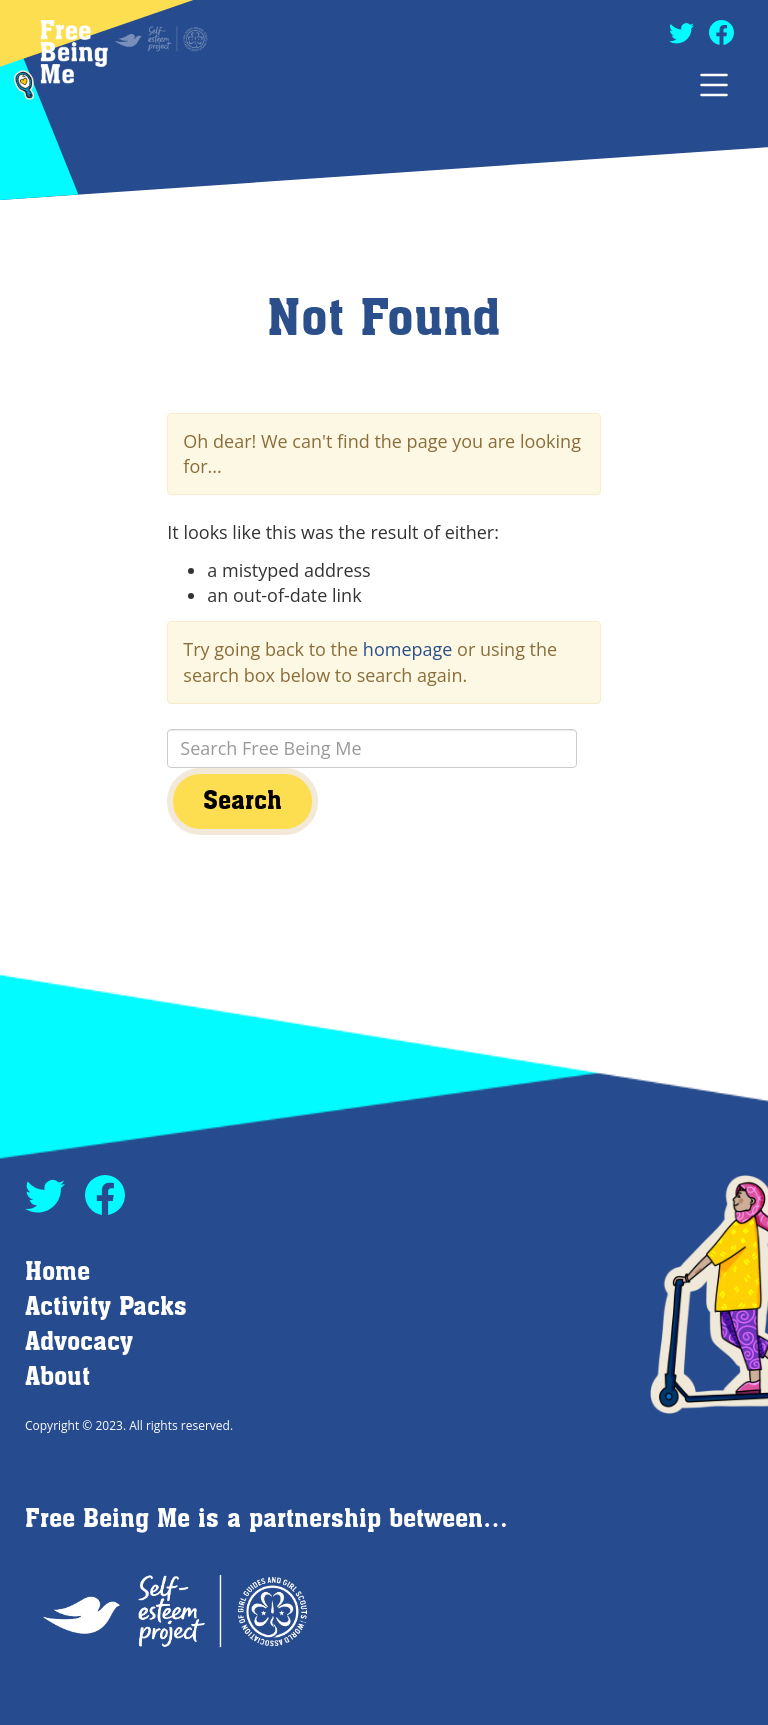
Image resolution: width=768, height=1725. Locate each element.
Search (242, 801)
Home (57, 1272)
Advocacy (79, 1342)
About (57, 1377)
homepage (408, 649)
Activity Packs (106, 1307)
